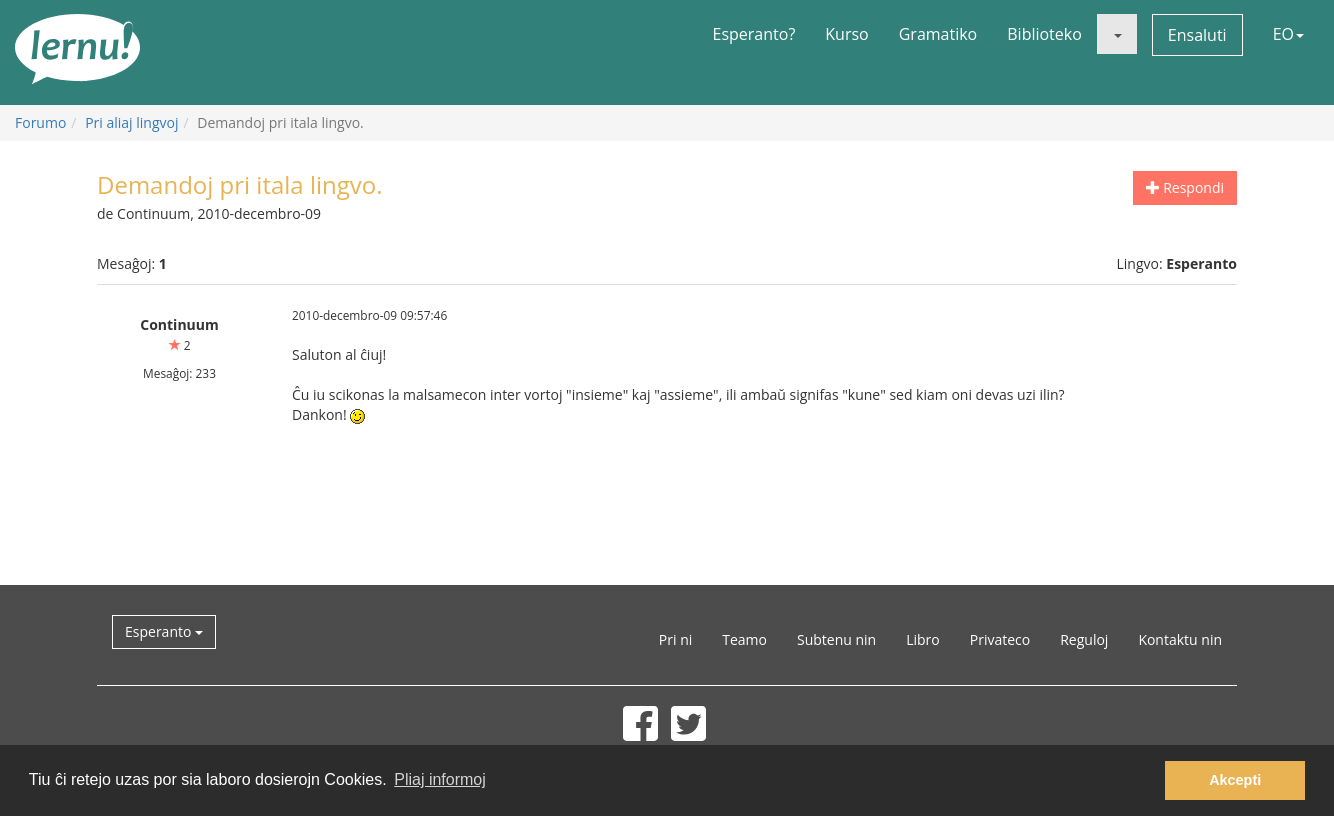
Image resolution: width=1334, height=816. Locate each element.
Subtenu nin (836, 639)
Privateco (1000, 639)
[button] (1117, 34)
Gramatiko (938, 34)
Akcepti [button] (1235, 780)
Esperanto (164, 631)
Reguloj (1084, 639)
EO (1288, 34)
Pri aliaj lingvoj (131, 122)
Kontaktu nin (1180, 639)
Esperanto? (754, 34)
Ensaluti (1197, 35)
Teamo (744, 639)
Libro (923, 639)
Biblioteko (1044, 34)
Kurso (846, 34)
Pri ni (675, 639)
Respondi (1185, 187)
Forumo (40, 122)
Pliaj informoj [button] (440, 779)
